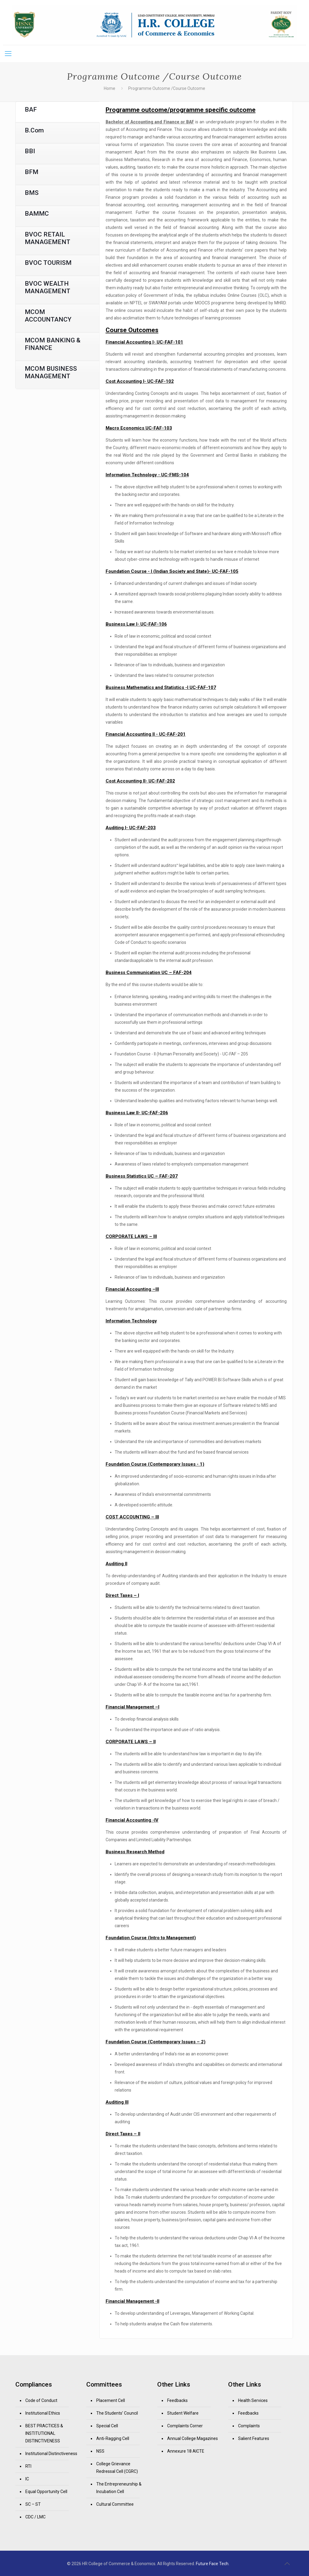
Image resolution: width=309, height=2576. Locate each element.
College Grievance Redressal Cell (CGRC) (117, 2467)
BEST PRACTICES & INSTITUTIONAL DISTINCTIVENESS (44, 2433)
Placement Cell (110, 2400)
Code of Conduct (41, 2400)
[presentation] (57, 112)
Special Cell (107, 2425)
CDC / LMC (35, 2516)
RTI (28, 2466)
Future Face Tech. (212, 2563)
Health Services (253, 2400)
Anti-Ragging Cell (112, 2438)
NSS (100, 2451)
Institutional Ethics (42, 2413)
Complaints (249, 2425)
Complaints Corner (185, 2425)
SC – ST (33, 2504)
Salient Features (253, 2438)
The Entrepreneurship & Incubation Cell (119, 2488)
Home (109, 88)
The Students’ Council (117, 2413)
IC (27, 2478)
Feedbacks (177, 2400)
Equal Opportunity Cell (46, 2491)
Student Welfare (183, 2413)
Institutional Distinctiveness (51, 2453)
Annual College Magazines (192, 2438)
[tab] (57, 112)
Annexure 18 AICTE (185, 2451)
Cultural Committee (115, 2504)
